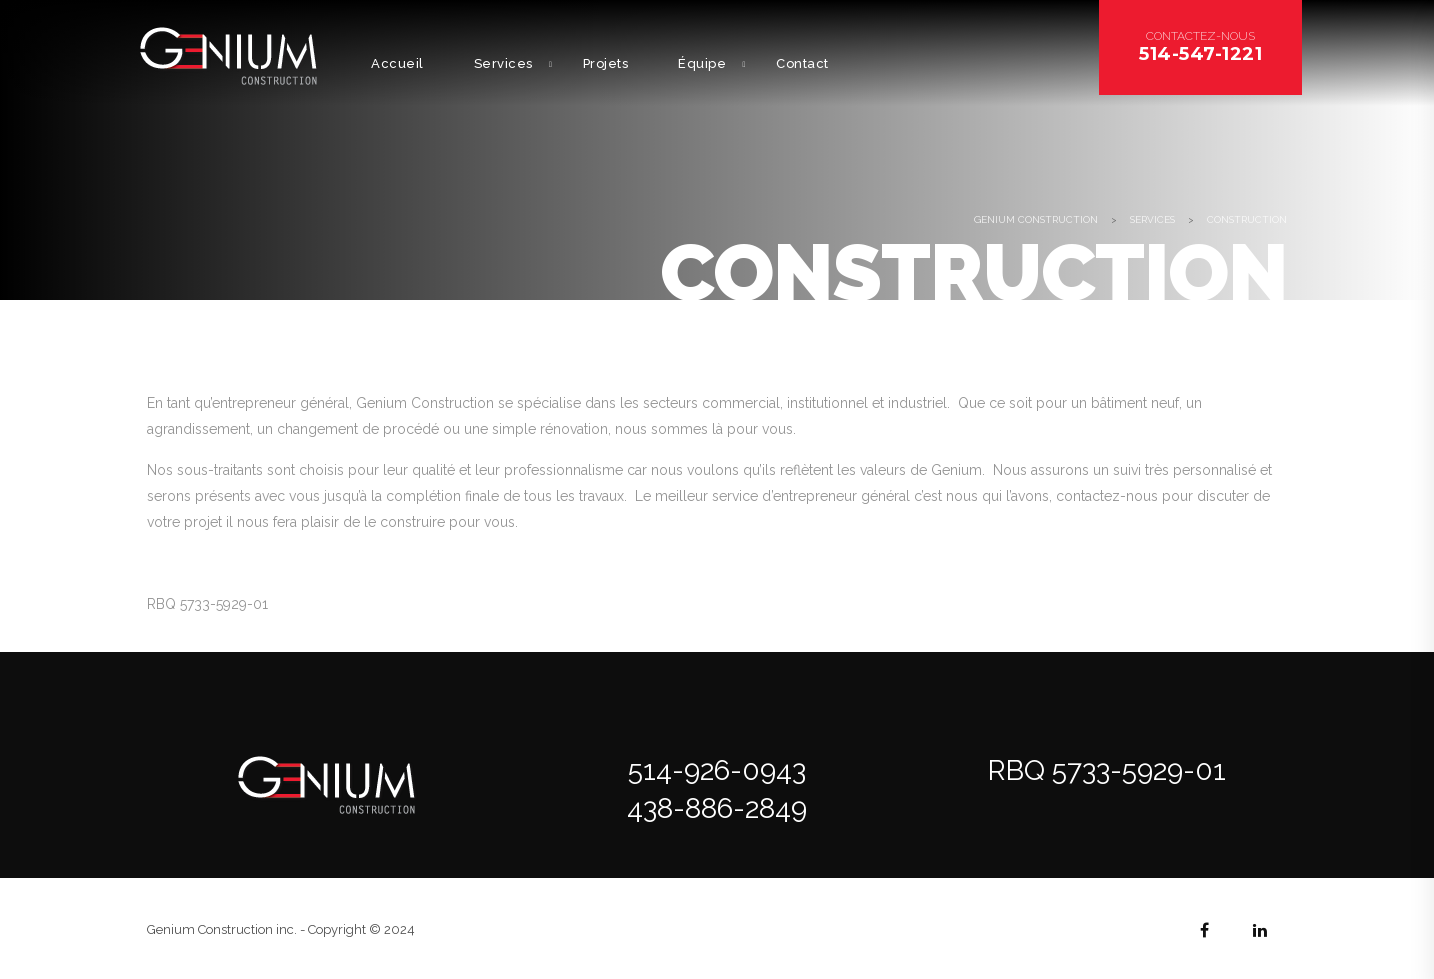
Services (503, 63)
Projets (606, 63)
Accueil (397, 63)
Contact (802, 63)
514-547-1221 (1200, 54)
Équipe (702, 63)
